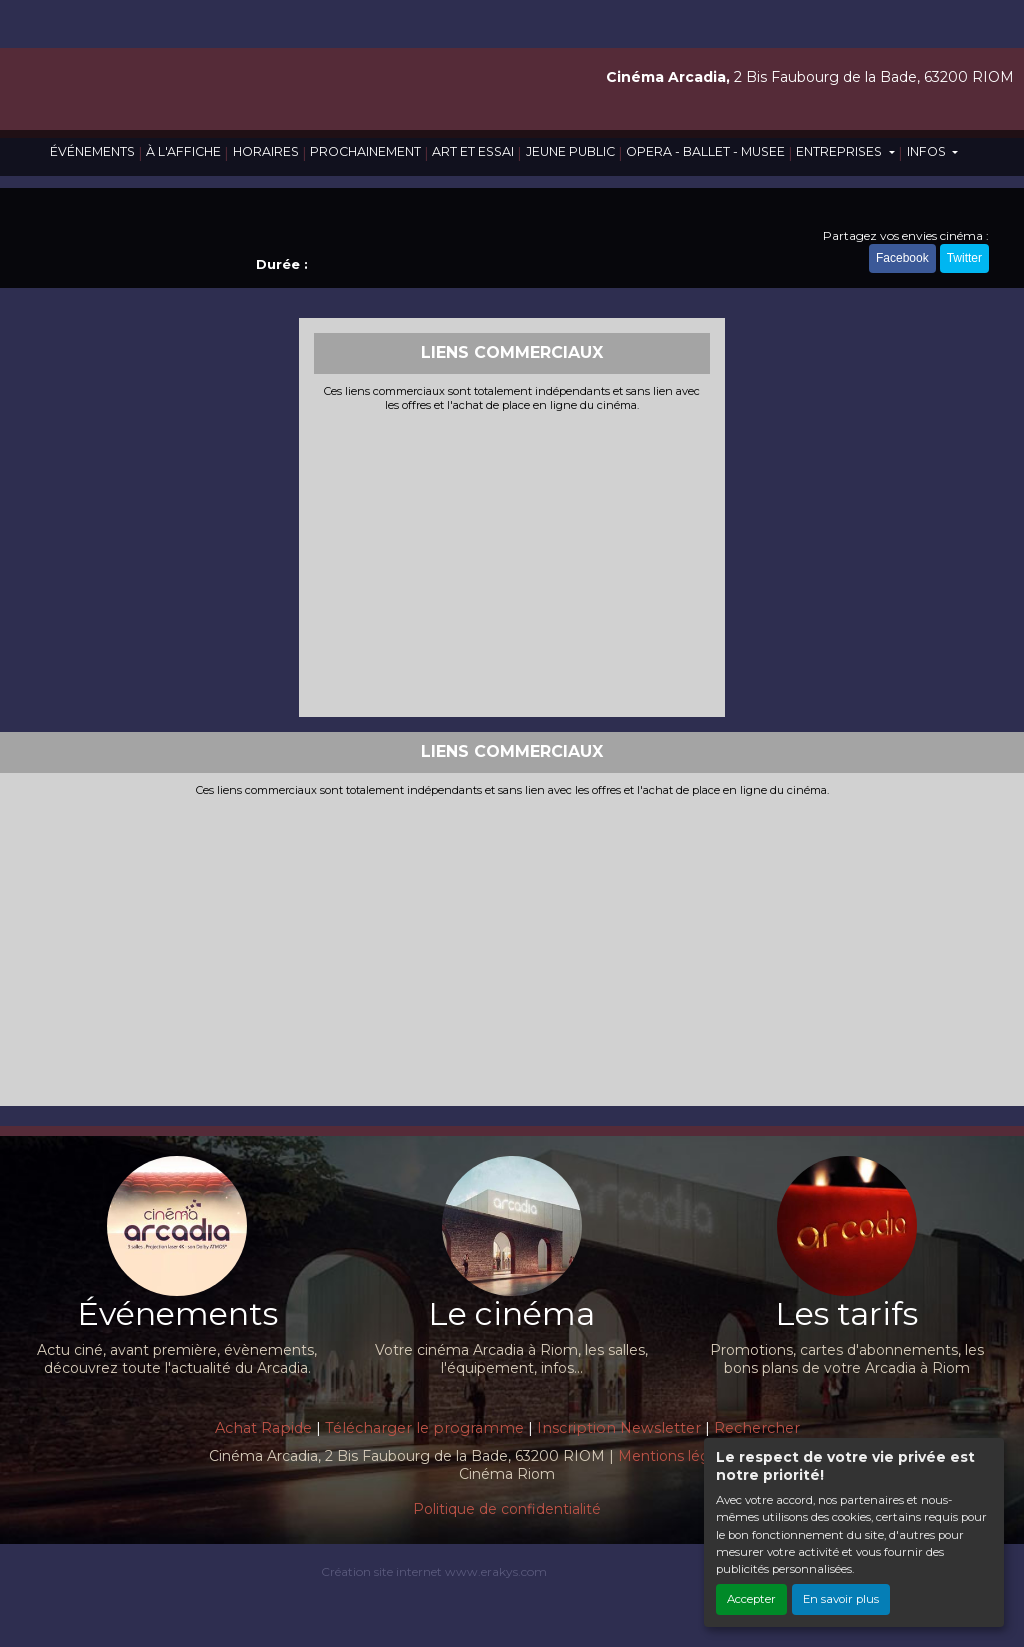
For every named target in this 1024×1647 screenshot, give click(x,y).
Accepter (751, 1599)
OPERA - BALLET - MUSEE (705, 151)
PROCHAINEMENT (365, 151)
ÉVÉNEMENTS (92, 151)
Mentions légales (677, 1456)
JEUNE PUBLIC (570, 151)
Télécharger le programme (424, 1428)
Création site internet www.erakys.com (434, 1571)
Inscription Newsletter (619, 1428)
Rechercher (757, 1428)
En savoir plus (841, 1599)
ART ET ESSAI (473, 151)
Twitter (964, 258)
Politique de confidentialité (507, 1509)
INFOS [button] (928, 151)
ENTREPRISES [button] (840, 151)
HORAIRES (266, 151)
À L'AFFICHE (183, 151)
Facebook (902, 258)
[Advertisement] (512, 562)
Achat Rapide (263, 1428)
